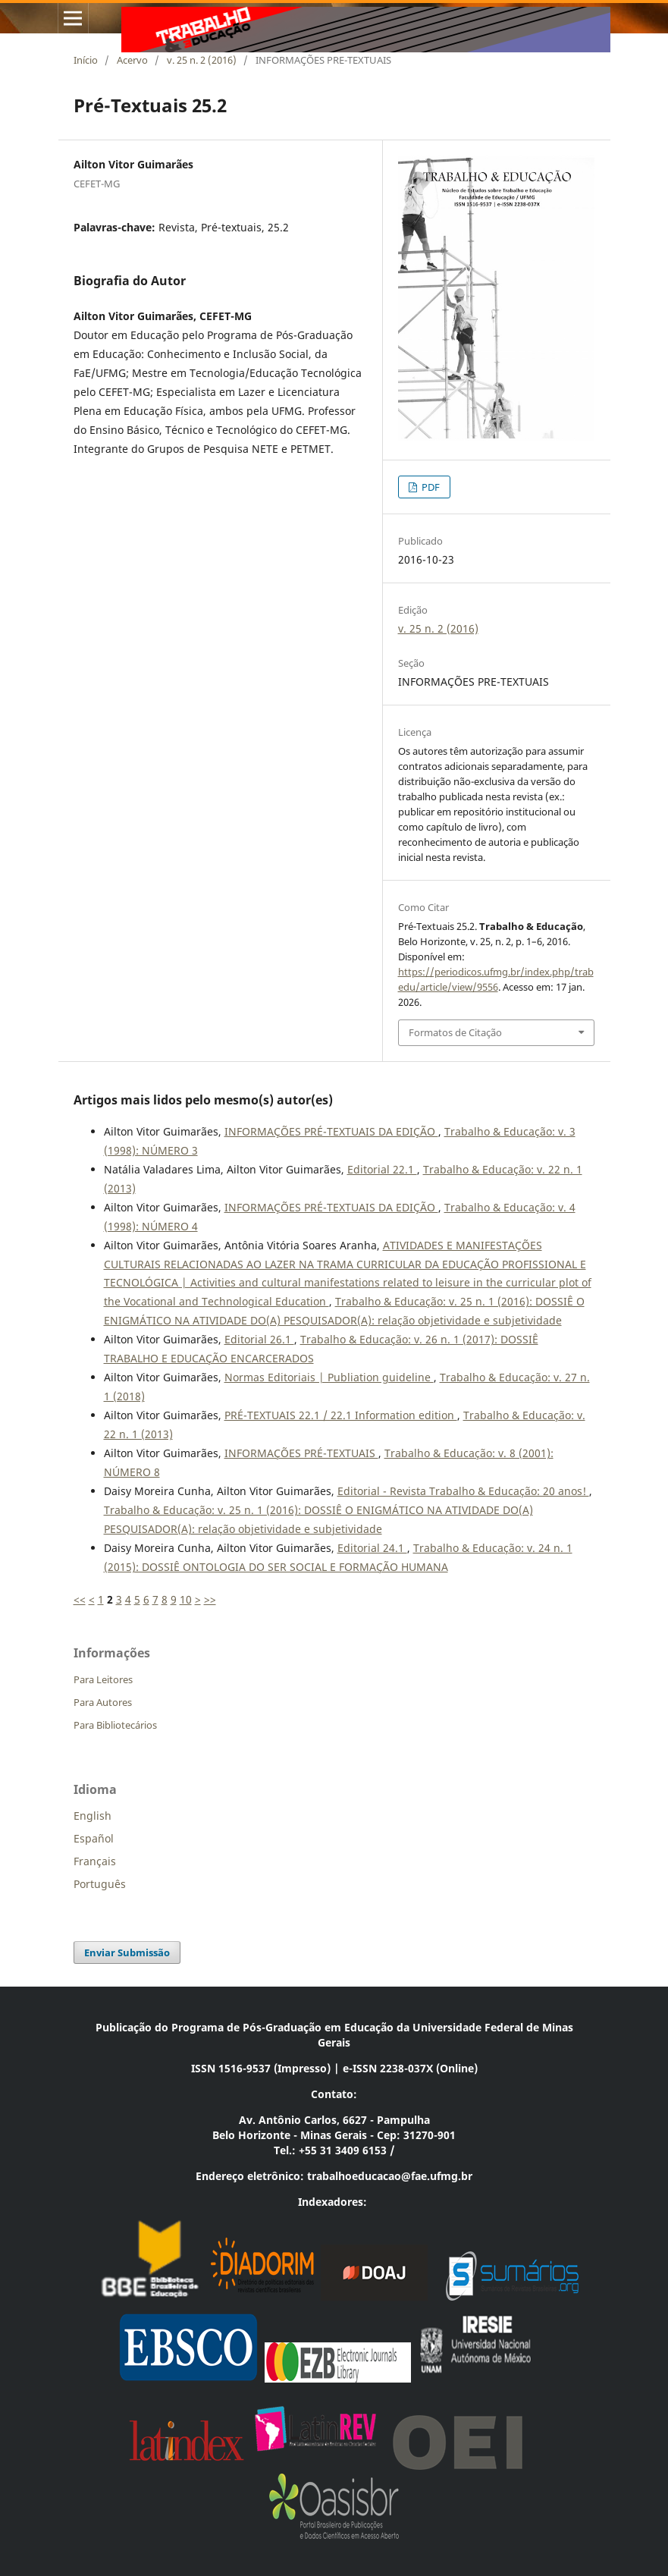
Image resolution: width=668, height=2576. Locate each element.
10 (186, 1599)
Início (86, 60)
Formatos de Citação (455, 1032)
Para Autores (103, 1702)
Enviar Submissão (127, 1952)
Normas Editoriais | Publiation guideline (329, 1377)
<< (80, 1599)
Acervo (132, 60)
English (92, 1815)
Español (94, 1838)
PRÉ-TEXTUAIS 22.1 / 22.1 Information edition (340, 1415)
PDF (429, 487)
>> (210, 1599)
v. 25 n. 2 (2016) (202, 60)
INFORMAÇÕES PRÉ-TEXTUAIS (301, 1453)
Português (100, 1884)
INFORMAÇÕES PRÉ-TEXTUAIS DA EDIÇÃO (331, 1131)
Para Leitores (103, 1679)
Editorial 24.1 (372, 1548)
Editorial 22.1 (382, 1169)
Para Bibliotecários (115, 1725)
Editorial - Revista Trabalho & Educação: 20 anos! (463, 1491)
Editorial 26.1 (259, 1339)
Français (95, 1861)
